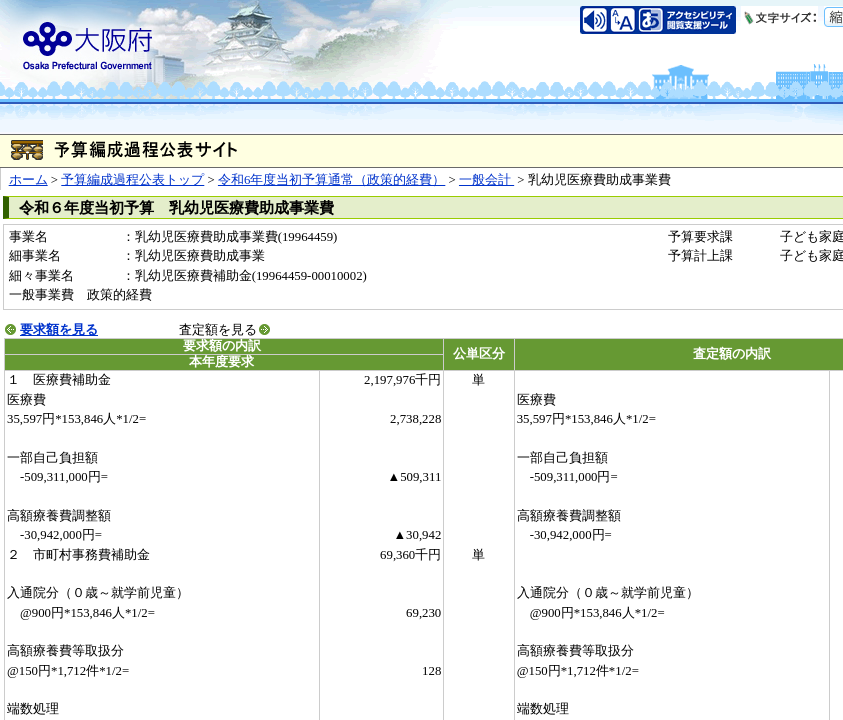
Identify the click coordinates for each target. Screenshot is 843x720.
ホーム (28, 180)
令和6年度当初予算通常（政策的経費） (331, 180)
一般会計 (486, 180)
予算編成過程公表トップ (132, 180)
